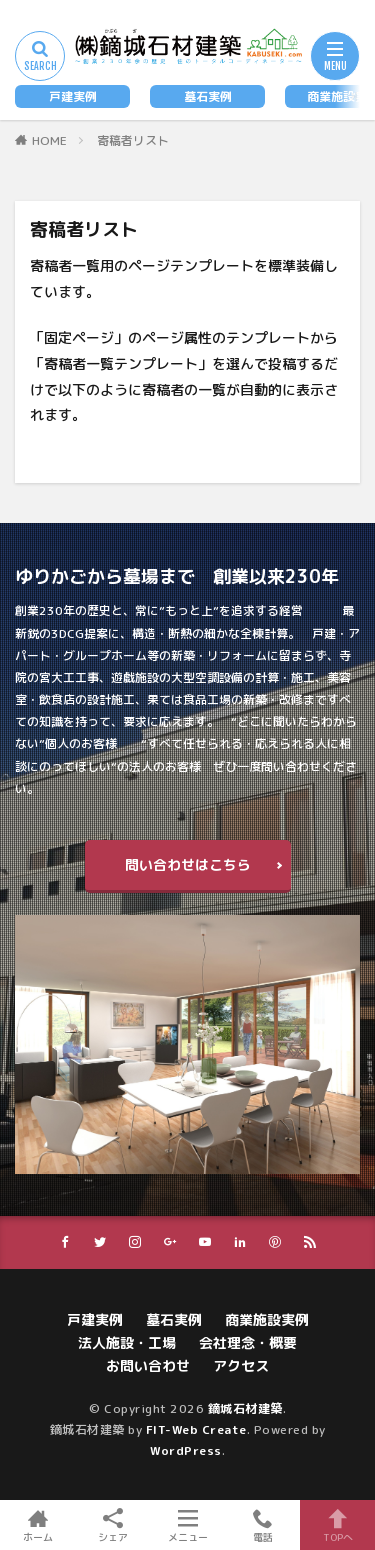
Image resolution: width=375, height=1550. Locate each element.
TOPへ (337, 1525)
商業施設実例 (267, 1319)
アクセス (241, 1365)
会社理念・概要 (248, 1342)
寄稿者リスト (133, 140)
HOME (49, 140)
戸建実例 (73, 96)
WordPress (186, 1450)
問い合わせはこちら (188, 864)
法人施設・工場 (127, 1342)
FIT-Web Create (196, 1429)
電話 (262, 1525)
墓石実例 (208, 96)
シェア (112, 1526)
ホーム (37, 1525)
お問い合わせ (148, 1365)
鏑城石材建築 (245, 1408)
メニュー (187, 1525)
